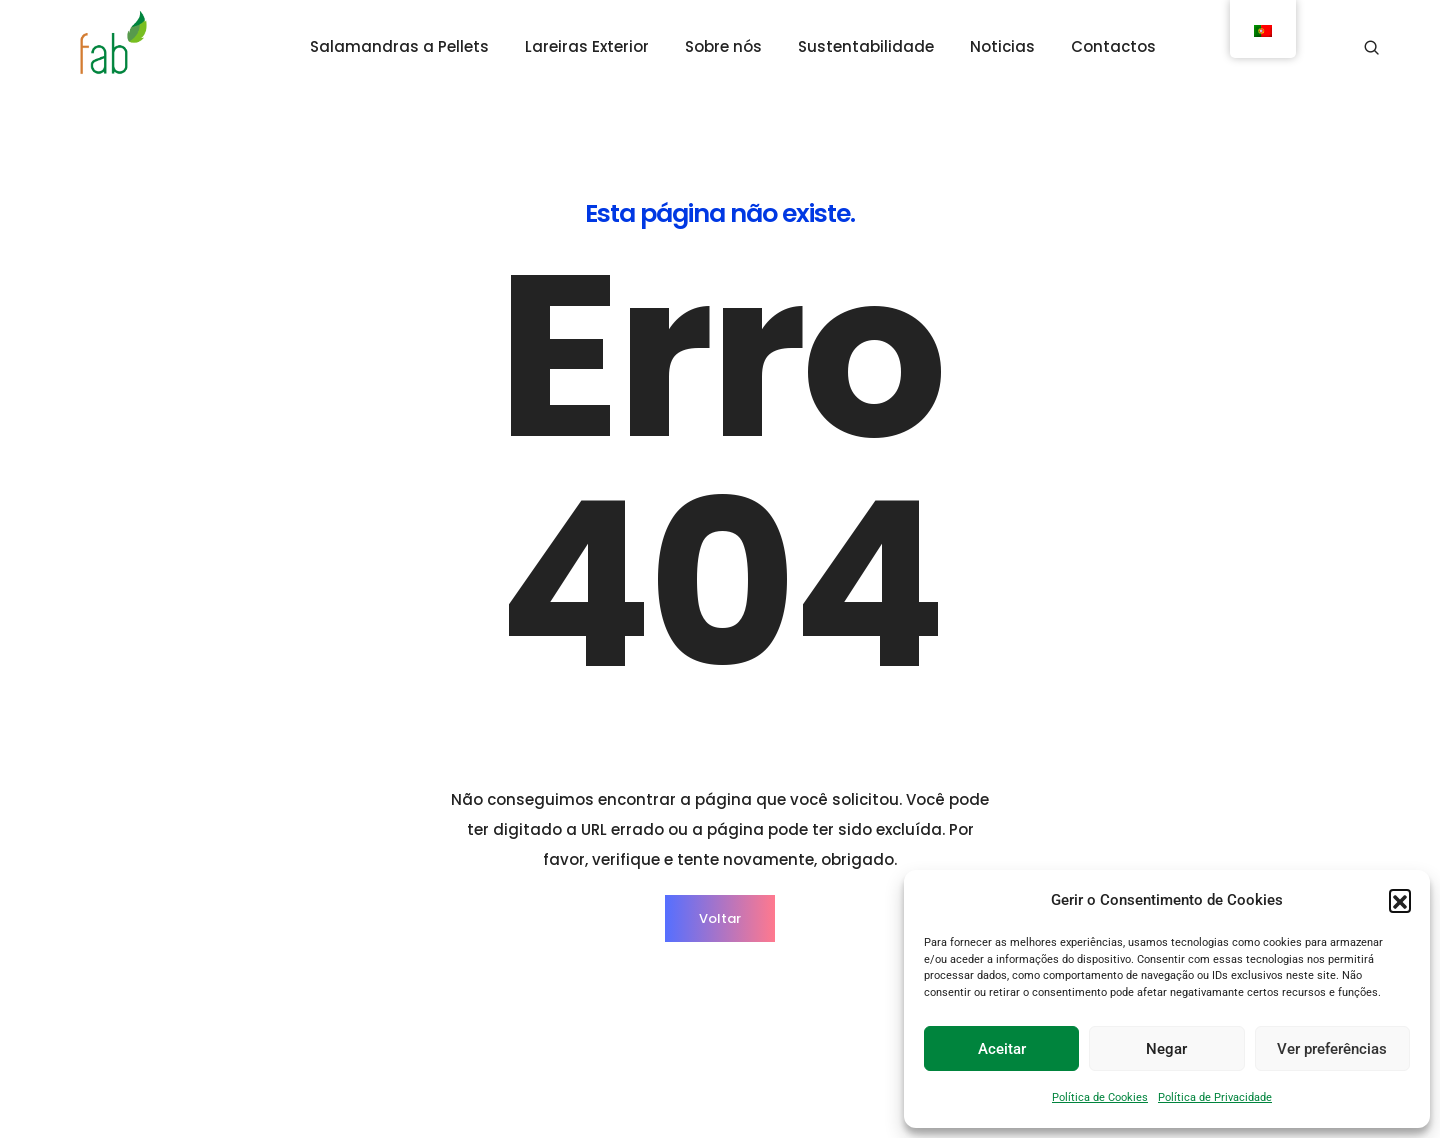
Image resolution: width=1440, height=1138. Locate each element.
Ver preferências (1332, 1049)
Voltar (720, 722)
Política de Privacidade (1215, 1097)
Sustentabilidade (866, 46)
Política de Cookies (1100, 1097)
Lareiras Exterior (587, 46)
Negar (1166, 1049)
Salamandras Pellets (604, 960)
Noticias (1002, 46)
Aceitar (1002, 1049)
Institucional (764, 960)
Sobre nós (723, 46)
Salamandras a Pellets (399, 46)
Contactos (1113, 46)
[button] (1400, 900)
